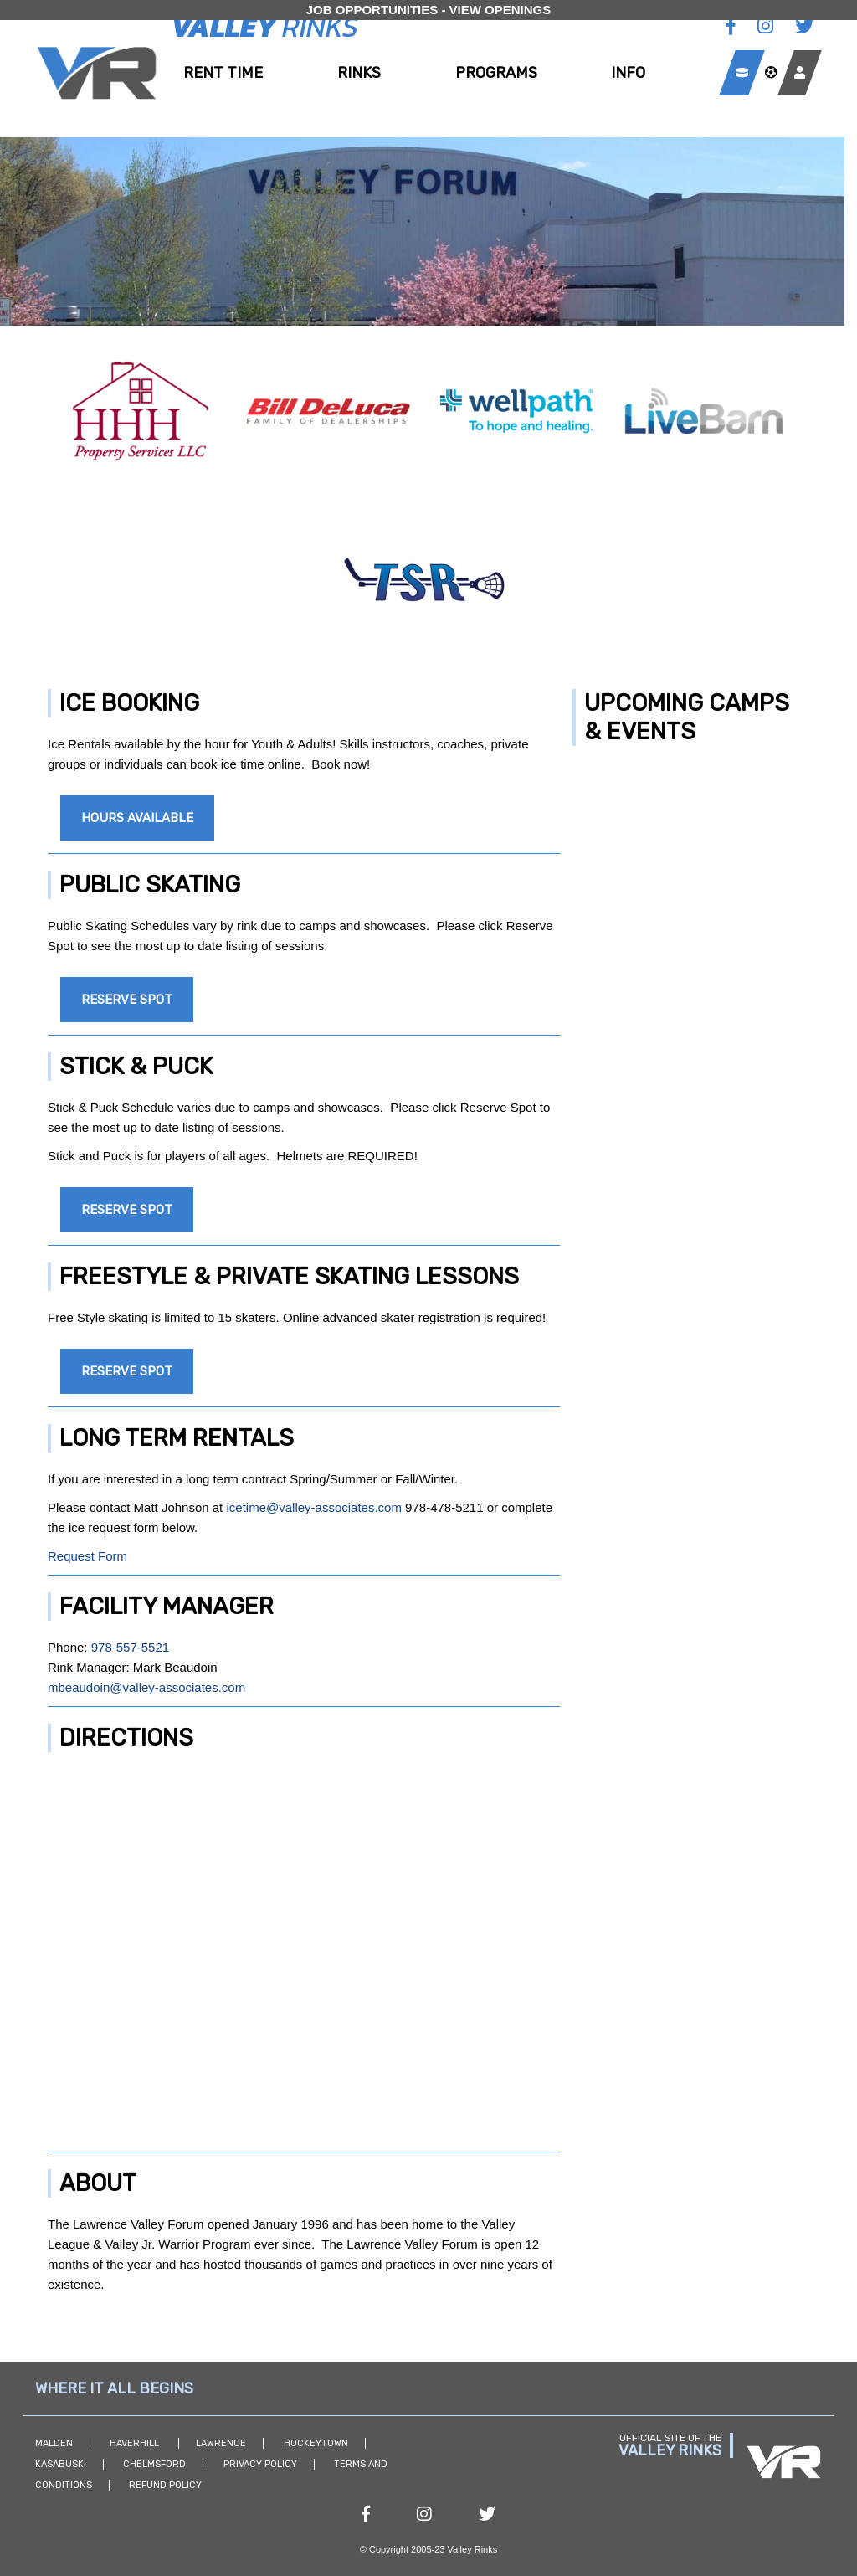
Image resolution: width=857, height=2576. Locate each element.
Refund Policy (165, 2485)
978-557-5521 (130, 1647)
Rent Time (223, 73)
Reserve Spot (126, 999)
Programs (496, 73)
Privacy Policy (260, 2464)
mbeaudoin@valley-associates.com (146, 1687)
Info (628, 73)
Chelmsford (154, 2464)
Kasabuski (60, 2464)
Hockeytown (316, 2443)
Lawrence (221, 2443)
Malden (54, 2443)
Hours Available (137, 817)
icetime (246, 1507)
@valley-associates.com (334, 1507)
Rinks (359, 73)
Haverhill (136, 2443)
